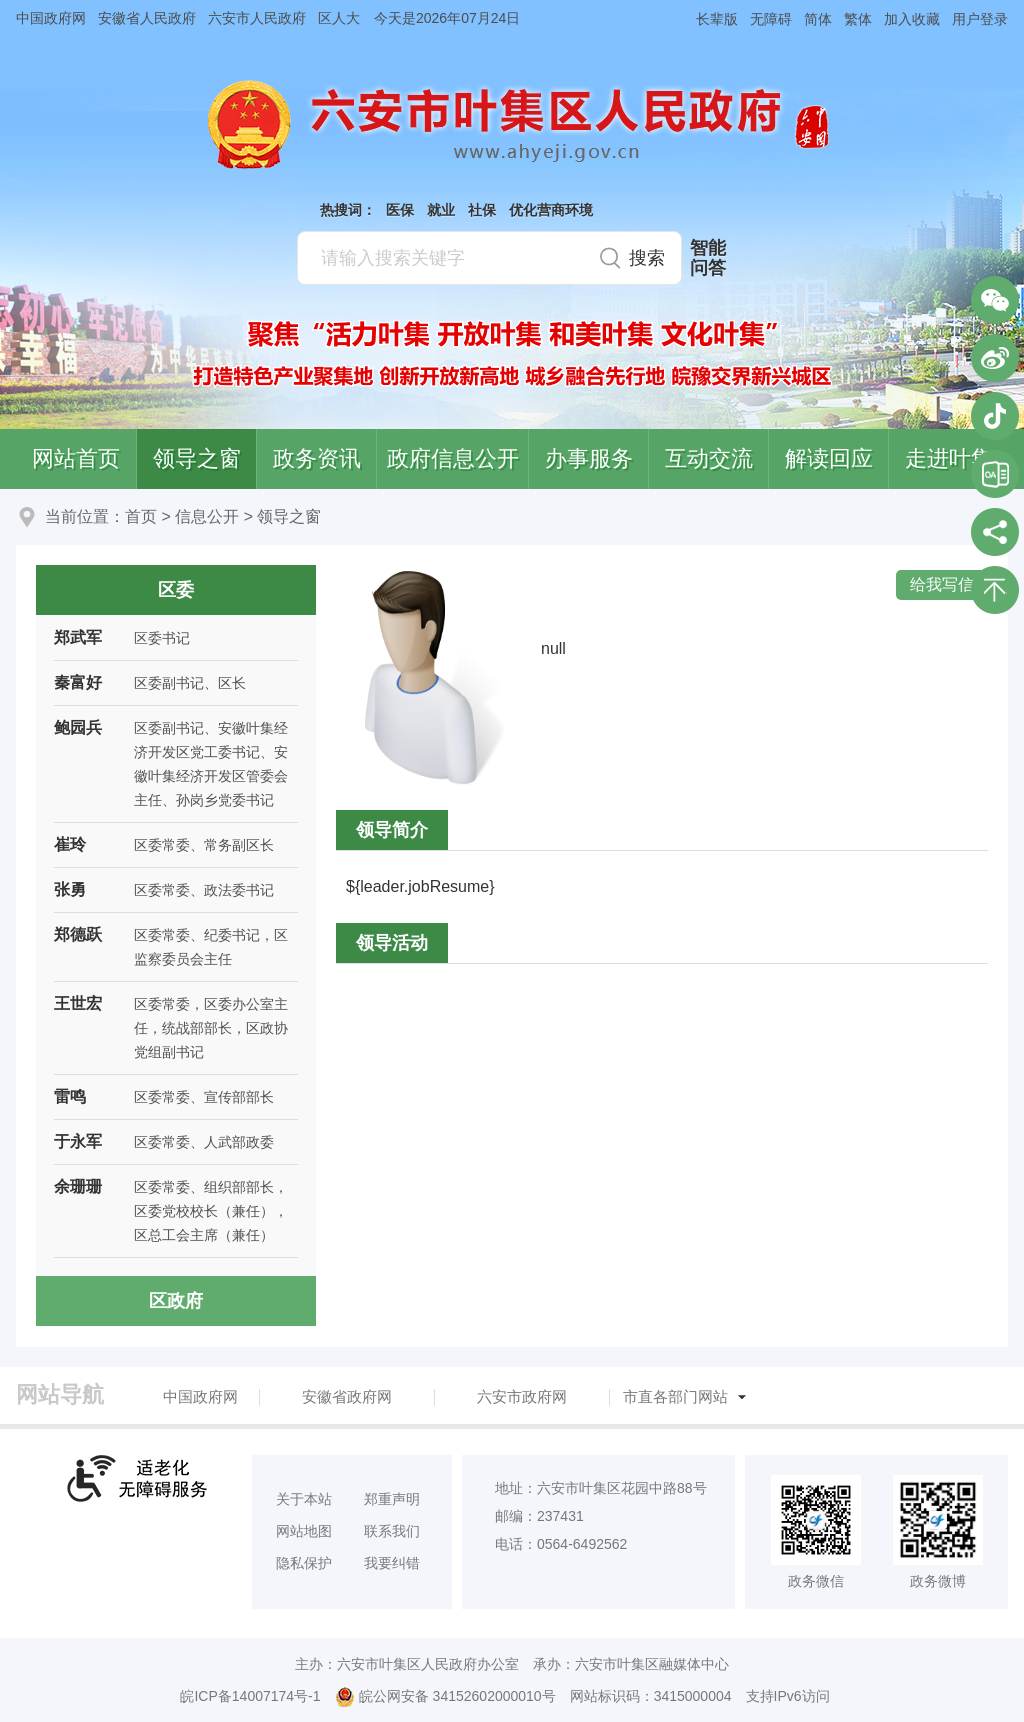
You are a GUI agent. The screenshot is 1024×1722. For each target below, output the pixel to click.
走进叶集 (949, 458)
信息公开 (207, 516)
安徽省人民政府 (147, 18)
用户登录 (980, 19)
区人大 (339, 18)
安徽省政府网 (347, 1396)
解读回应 (829, 458)
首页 (141, 516)
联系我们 (392, 1531)
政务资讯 (317, 458)
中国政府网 (51, 18)
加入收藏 (912, 19)
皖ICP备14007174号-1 (250, 1696)
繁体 (858, 19)
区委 (176, 590)
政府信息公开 (453, 458)
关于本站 (304, 1499)
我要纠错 (392, 1563)
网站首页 (76, 458)
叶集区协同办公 (995, 474)
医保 (400, 210)
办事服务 (589, 458)
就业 (441, 210)
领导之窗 (197, 458)
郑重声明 (392, 1499)
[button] (711, 18)
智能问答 (708, 258)
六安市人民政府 (257, 18)
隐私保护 (304, 1563)
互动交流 (709, 458)
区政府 (176, 1301)
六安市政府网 (522, 1396)
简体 (818, 19)
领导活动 (392, 943)
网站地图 (304, 1531)
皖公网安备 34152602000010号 (445, 1697)
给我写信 (942, 584)
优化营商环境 (551, 210)
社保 (482, 210)
